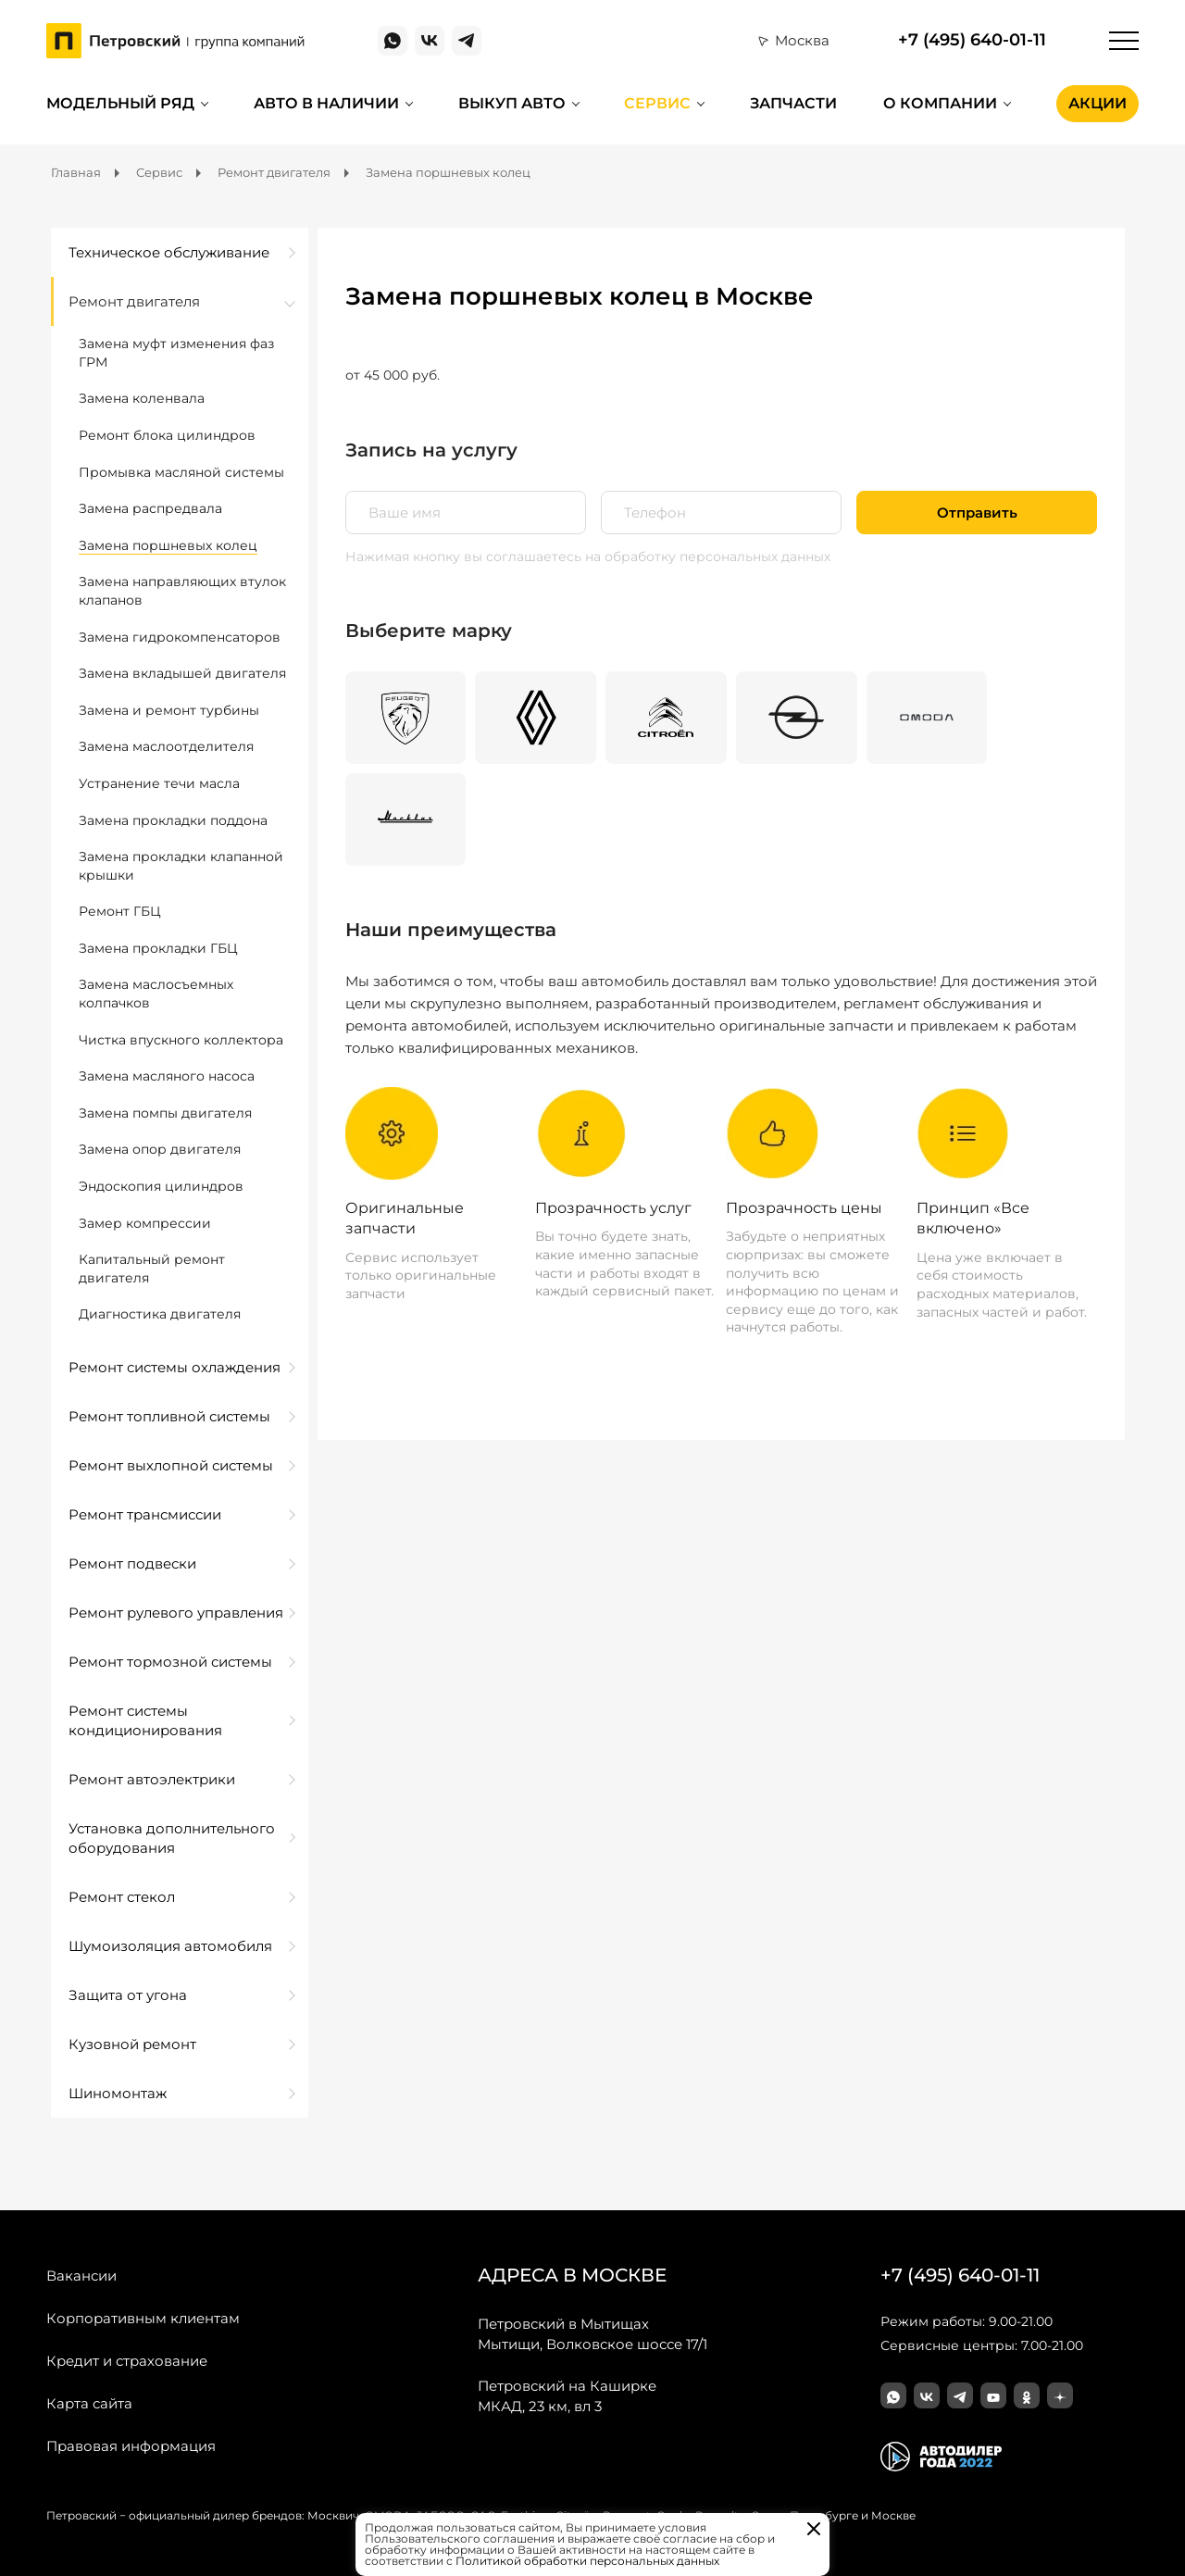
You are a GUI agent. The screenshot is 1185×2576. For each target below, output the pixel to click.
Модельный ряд (120, 103)
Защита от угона (128, 1995)
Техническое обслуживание (169, 252)
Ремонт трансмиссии (145, 1514)
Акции (1097, 103)
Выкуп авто (512, 103)
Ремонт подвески (132, 1563)
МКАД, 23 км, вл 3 (567, 2395)
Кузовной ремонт (132, 2044)
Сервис (657, 103)
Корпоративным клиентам (143, 2318)
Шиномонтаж (118, 2093)
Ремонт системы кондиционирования (145, 1720)
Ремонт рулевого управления (176, 1612)
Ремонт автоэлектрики (152, 1779)
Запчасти (793, 103)
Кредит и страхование (126, 2361)
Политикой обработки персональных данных (587, 2561)
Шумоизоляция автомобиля (170, 1946)
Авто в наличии (326, 103)
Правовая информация (131, 2446)
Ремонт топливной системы (169, 1416)
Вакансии (81, 2275)
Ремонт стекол (122, 1897)
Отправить (977, 512)
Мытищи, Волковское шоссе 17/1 (592, 2333)
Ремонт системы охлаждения (175, 1367)
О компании (940, 103)
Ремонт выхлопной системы (171, 1465)
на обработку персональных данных (707, 556)
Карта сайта (89, 2403)
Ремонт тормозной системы (170, 1661)
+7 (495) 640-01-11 (972, 40)
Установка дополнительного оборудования (172, 1838)
